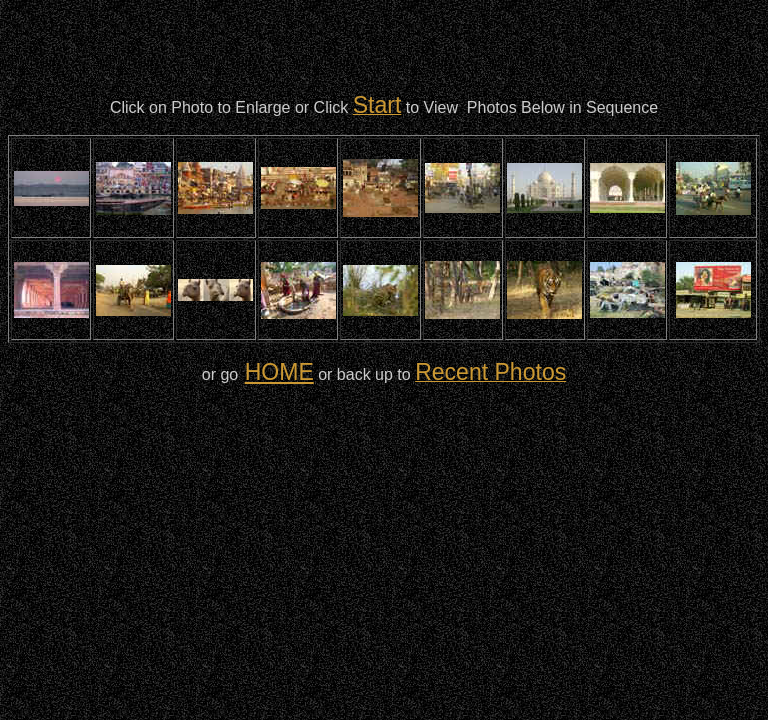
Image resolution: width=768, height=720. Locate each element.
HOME (279, 372)
